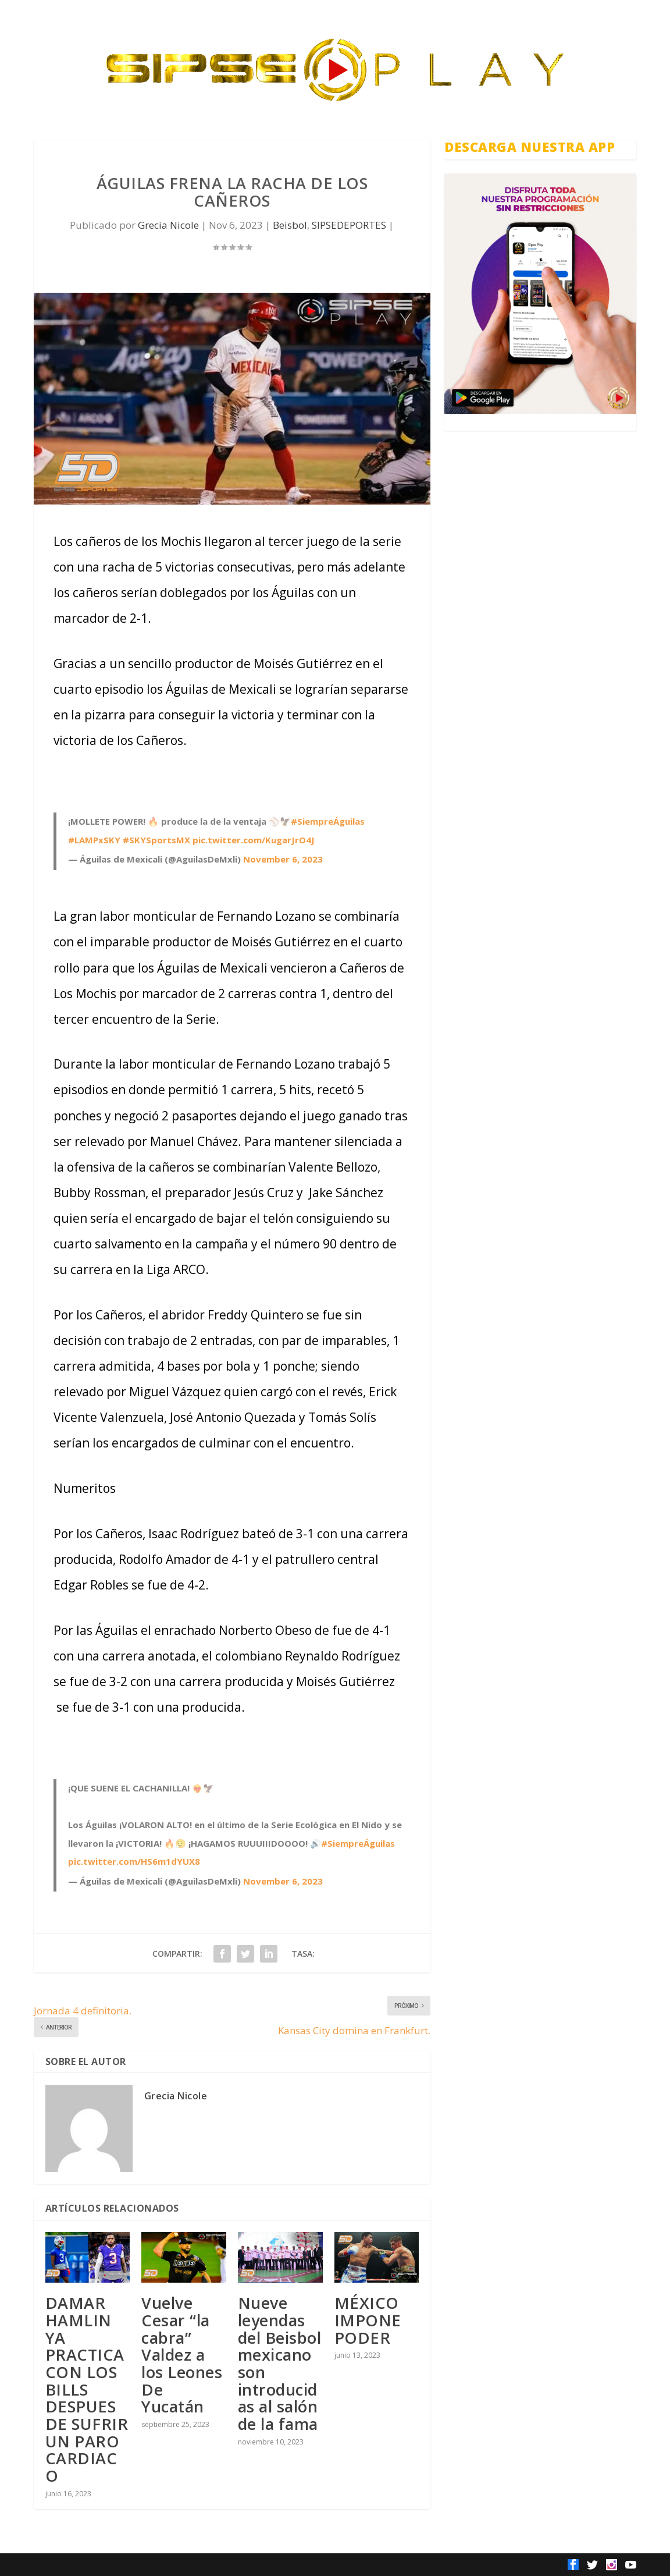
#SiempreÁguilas (328, 821)
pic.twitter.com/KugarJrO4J (254, 840)
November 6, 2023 (283, 859)
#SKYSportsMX (156, 840)
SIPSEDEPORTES (349, 225)
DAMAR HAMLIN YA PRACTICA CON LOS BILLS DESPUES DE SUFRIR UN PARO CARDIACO (87, 2389)
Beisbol (290, 225)
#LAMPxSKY (94, 840)
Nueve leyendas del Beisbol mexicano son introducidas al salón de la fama (280, 2363)
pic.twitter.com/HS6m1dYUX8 (134, 1861)
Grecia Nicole (168, 225)
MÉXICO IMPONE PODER (367, 2320)
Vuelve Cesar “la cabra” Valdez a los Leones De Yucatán (181, 2354)
